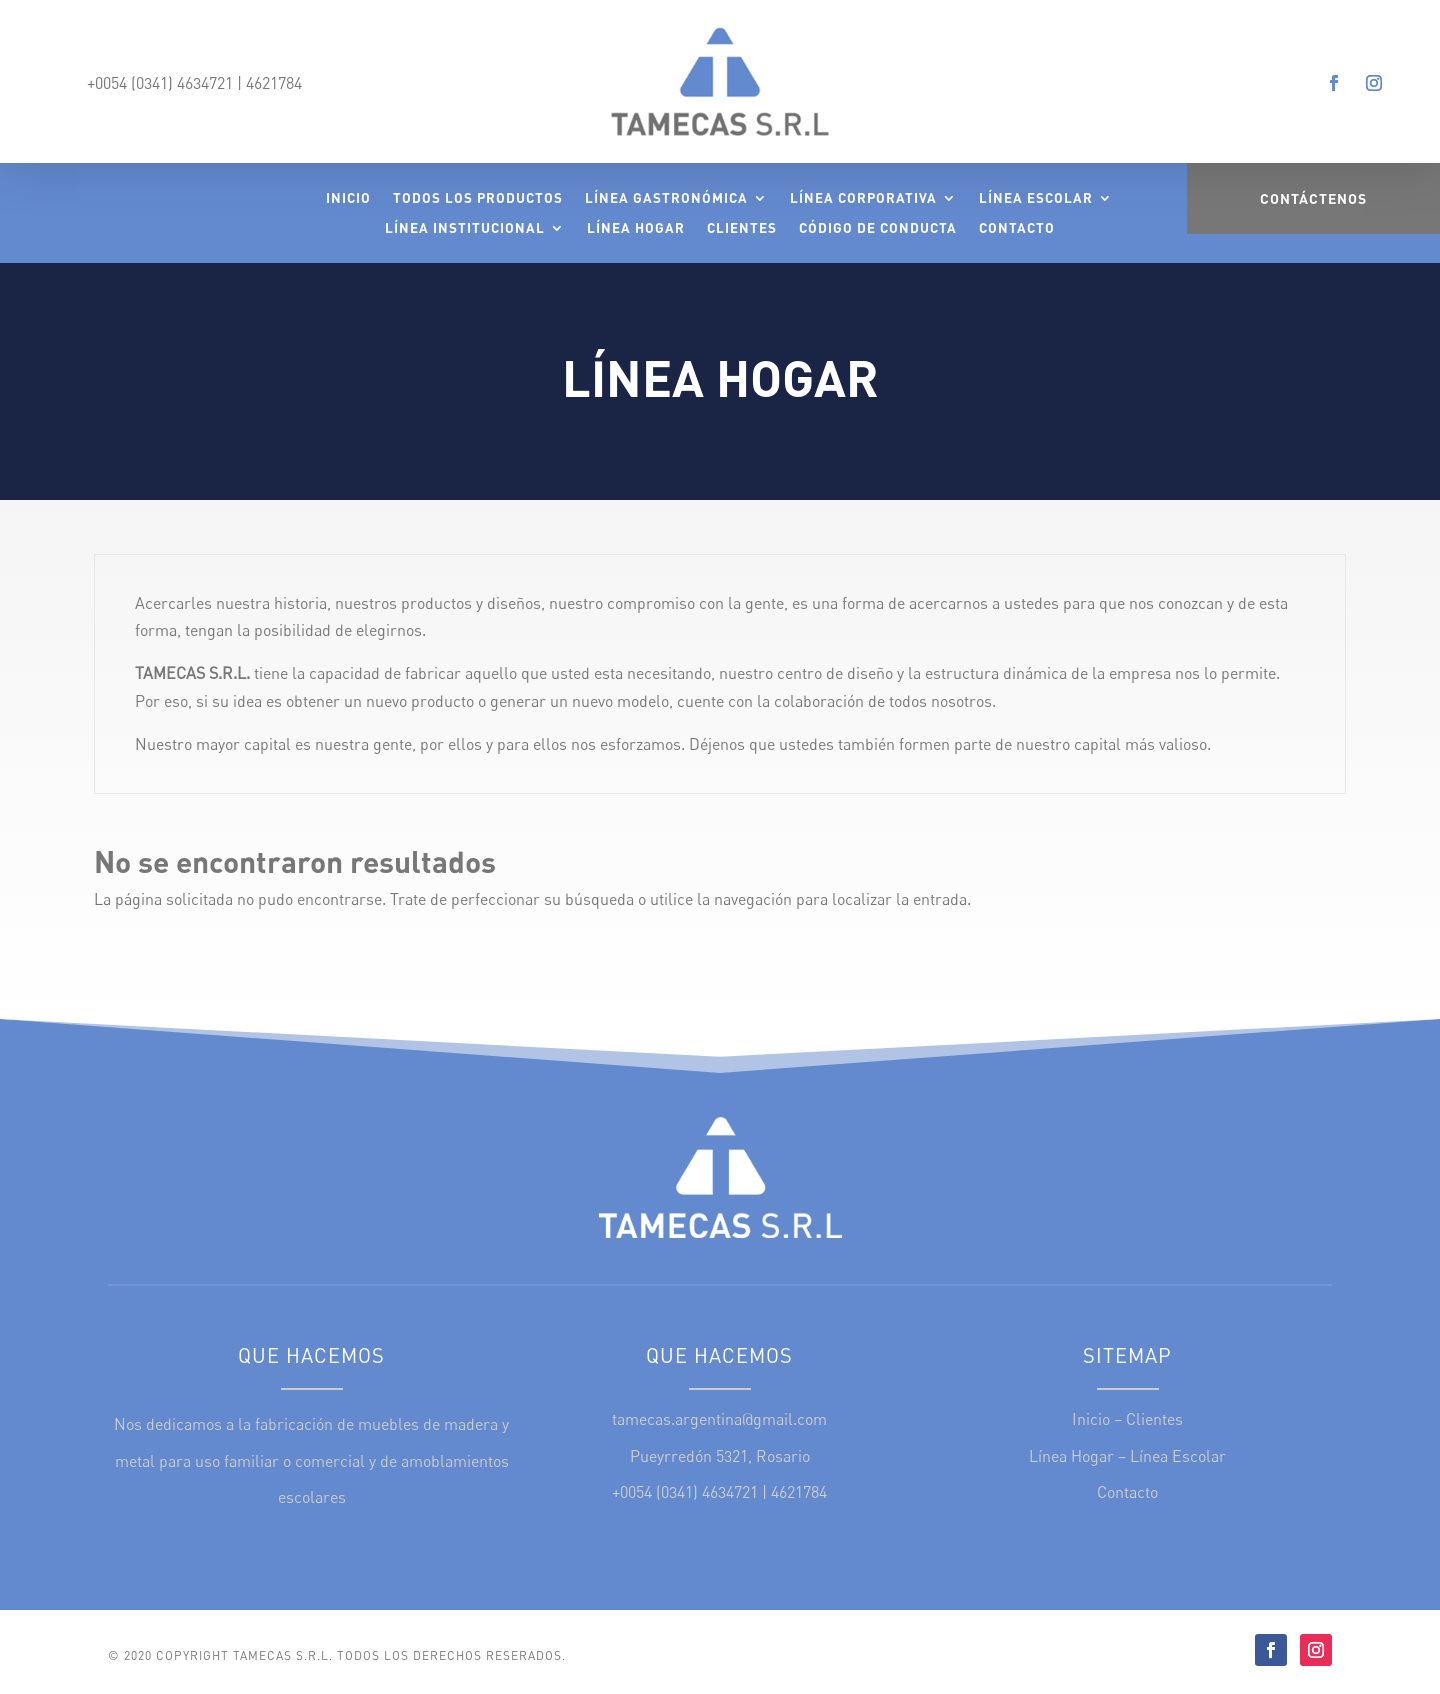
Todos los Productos (478, 198)
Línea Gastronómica (666, 198)
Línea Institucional (465, 228)
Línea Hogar (636, 228)
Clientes (742, 228)
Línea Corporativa (863, 198)
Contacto (1017, 228)
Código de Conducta (878, 228)
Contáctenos (1313, 198)
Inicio (348, 198)
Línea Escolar (1036, 198)
